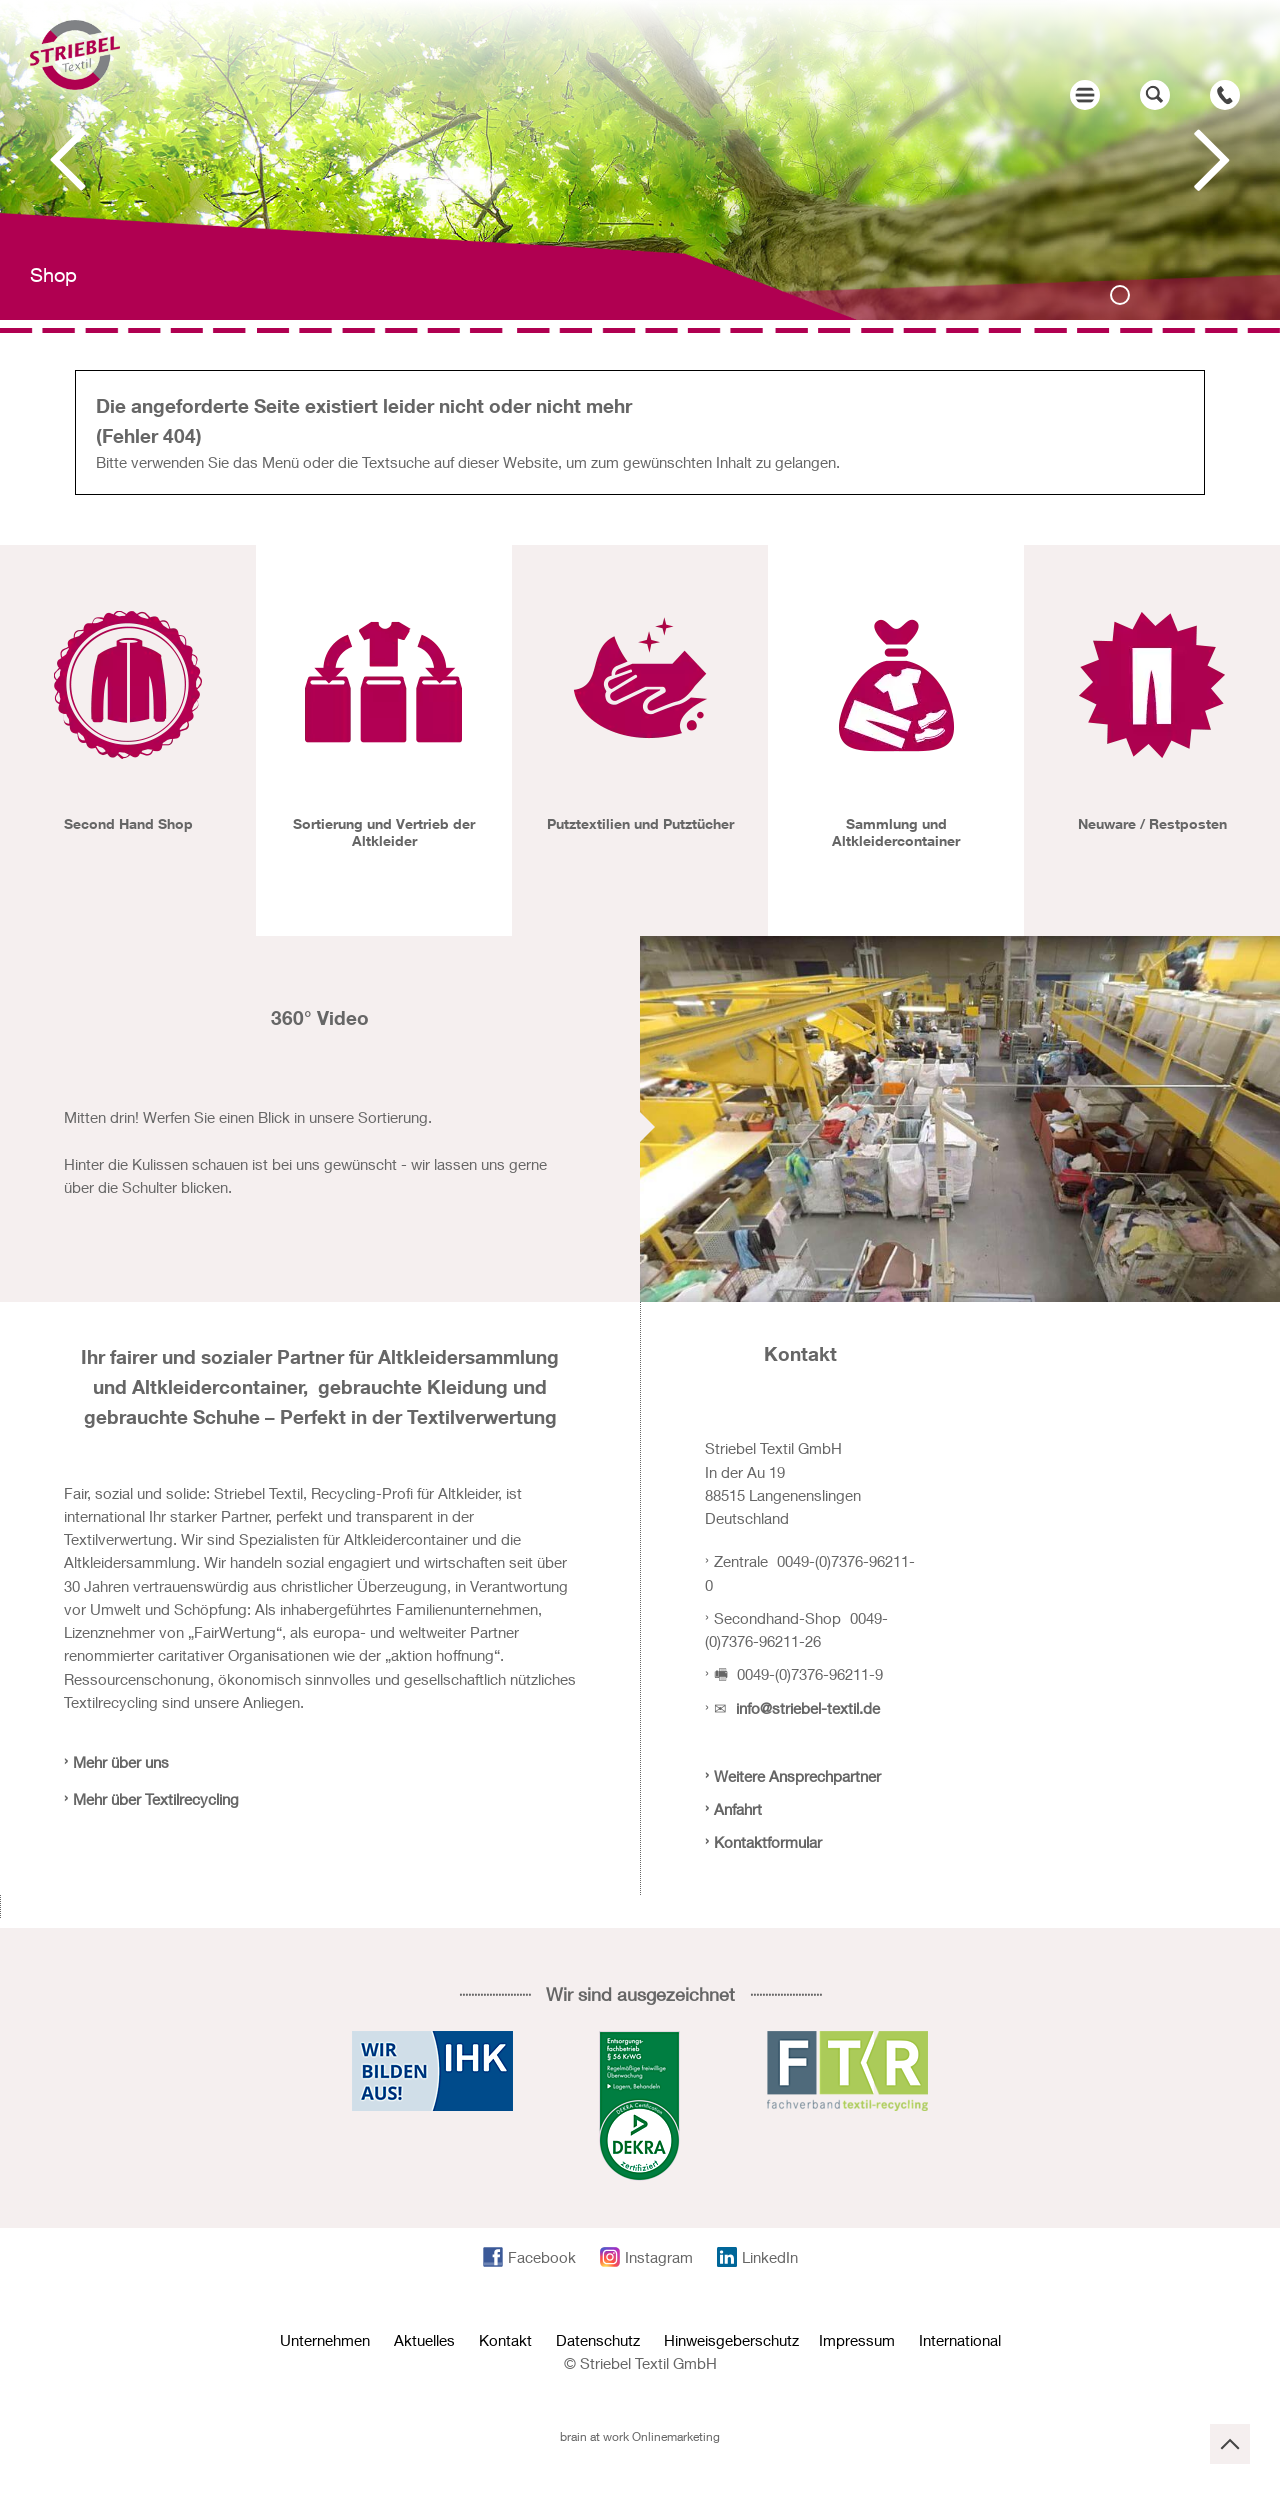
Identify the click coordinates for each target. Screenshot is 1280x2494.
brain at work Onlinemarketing (640, 2436)
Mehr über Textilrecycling (156, 1799)
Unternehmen (325, 2340)
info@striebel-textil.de (808, 1708)
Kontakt (505, 2340)
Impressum (857, 2340)
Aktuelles (424, 2340)
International (960, 2340)
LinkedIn (770, 2257)
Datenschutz (598, 2340)
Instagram (659, 2257)
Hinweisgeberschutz (731, 2340)
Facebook (542, 2257)
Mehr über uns (121, 1762)
